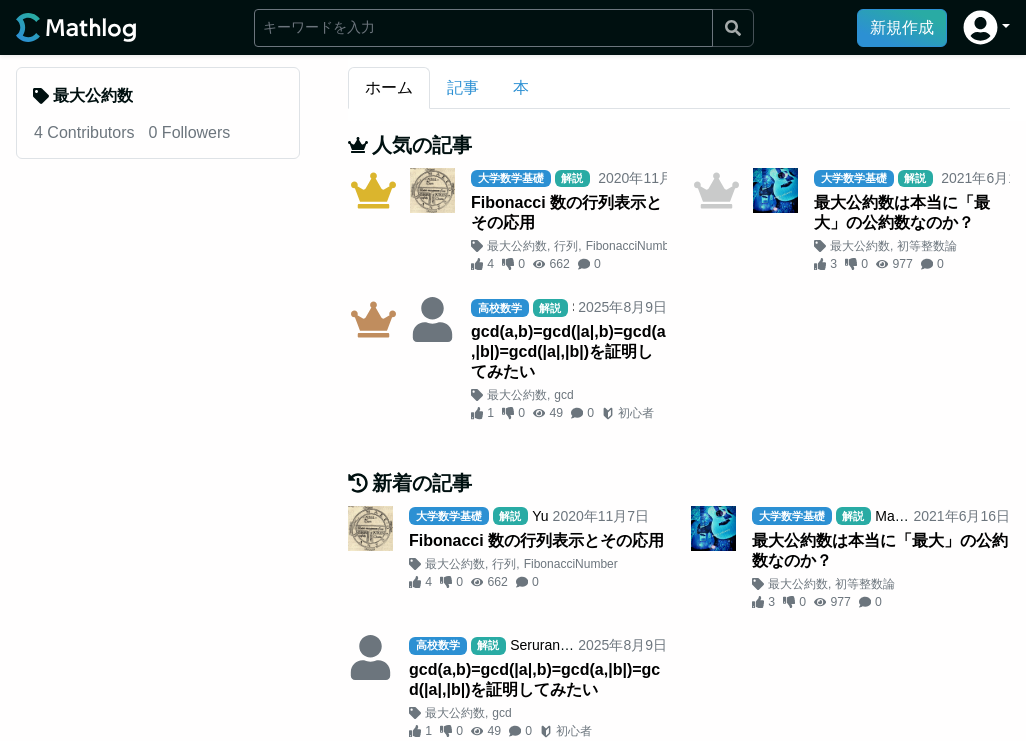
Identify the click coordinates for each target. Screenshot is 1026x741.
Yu (540, 516)
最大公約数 (517, 246)
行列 (566, 246)
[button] (986, 27)
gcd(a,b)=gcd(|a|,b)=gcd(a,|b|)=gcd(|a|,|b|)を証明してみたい (568, 351)
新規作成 (902, 27)
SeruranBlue (549, 645)
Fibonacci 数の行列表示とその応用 (566, 212)
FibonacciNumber (633, 246)
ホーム (389, 87)
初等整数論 (927, 246)
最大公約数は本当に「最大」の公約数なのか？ (902, 212)
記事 (463, 87)
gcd (563, 395)
